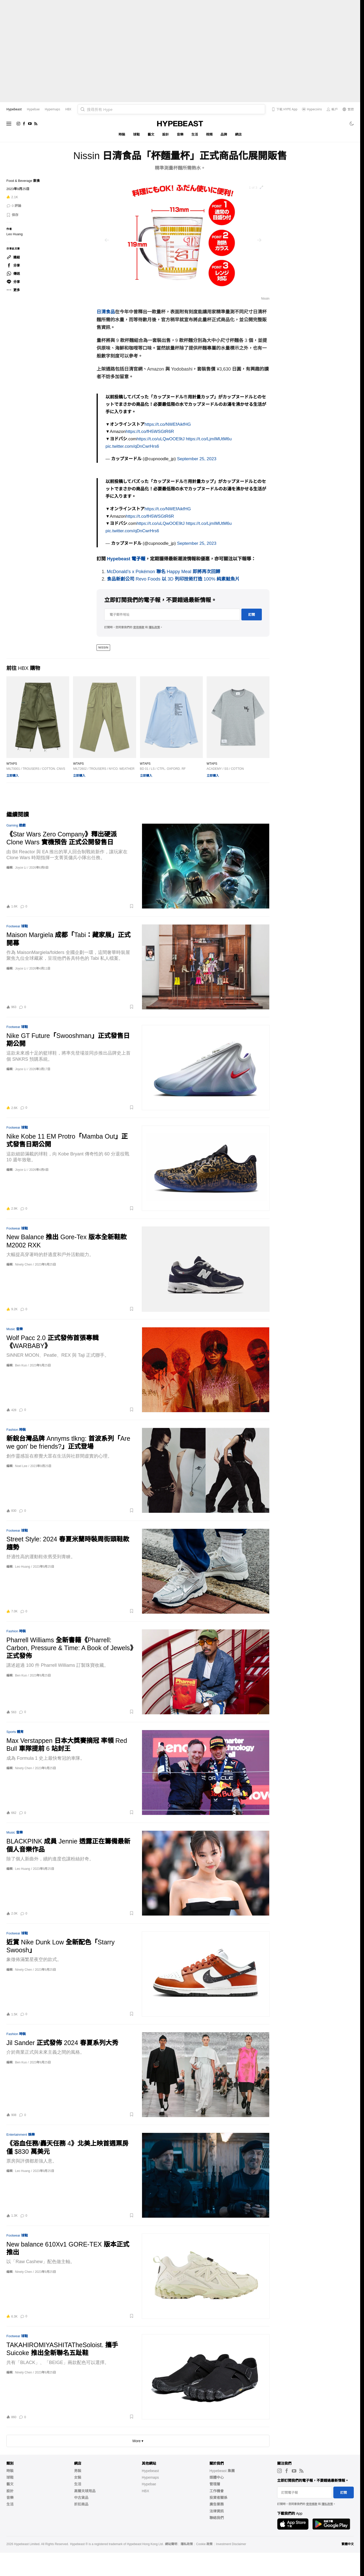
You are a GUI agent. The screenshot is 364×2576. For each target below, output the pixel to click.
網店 (238, 134)
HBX (145, 2491)
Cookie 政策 (204, 2544)
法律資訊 (216, 2511)
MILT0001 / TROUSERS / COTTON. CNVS (35, 769)
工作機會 (216, 2491)
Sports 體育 (15, 1732)
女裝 (77, 2477)
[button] (12, 215)
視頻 (209, 134)
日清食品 (106, 311)
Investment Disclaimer (231, 2544)
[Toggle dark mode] (352, 123)
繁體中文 (348, 2544)
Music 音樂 (14, 1329)
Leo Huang (14, 234)
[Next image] (259, 240)
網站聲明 (171, 2544)
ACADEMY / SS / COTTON (225, 769)
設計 (165, 134)
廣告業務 (216, 2504)
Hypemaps (150, 2477)
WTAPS (11, 763)
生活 (194, 134)
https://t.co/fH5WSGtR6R (150, 431)
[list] (183, 240)
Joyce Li (20, 867)
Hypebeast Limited (26, 2544)
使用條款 (138, 627)
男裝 (77, 2471)
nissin (103, 647)
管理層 (214, 2484)
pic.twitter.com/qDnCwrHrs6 (132, 446)
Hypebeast (150, 2471)
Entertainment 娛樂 (20, 2134)
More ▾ (138, 2441)
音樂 (180, 134)
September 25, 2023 (196, 458)
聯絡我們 (216, 2518)
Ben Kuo (21, 1365)
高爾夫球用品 (85, 2491)
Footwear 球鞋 (17, 926)
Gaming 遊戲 (16, 825)
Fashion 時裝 (16, 1430)
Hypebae (149, 2484)
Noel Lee (21, 1466)
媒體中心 (216, 2477)
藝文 (151, 134)
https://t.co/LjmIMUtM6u (209, 438)
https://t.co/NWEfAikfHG (168, 424)
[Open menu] (8, 123)
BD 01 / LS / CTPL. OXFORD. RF (163, 769)
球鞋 (136, 134)
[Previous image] (106, 240)
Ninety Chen (23, 1264)
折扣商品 (81, 2504)
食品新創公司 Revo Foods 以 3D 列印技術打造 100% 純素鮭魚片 (173, 579)
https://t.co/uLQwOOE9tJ (161, 438)
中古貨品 (81, 2498)
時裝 (122, 134)
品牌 (223, 134)
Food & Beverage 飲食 (23, 181)
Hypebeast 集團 (222, 2471)
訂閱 (251, 615)
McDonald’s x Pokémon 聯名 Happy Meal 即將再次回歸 (163, 571)
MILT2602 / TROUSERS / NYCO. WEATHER (103, 769)
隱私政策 (154, 627)
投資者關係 (218, 2498)
